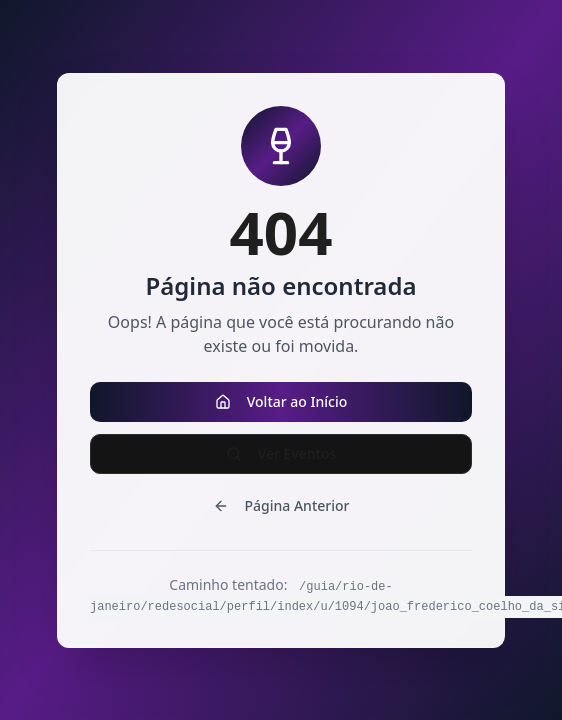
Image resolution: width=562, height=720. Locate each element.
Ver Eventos (281, 453)
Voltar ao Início (281, 401)
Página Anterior (281, 505)
